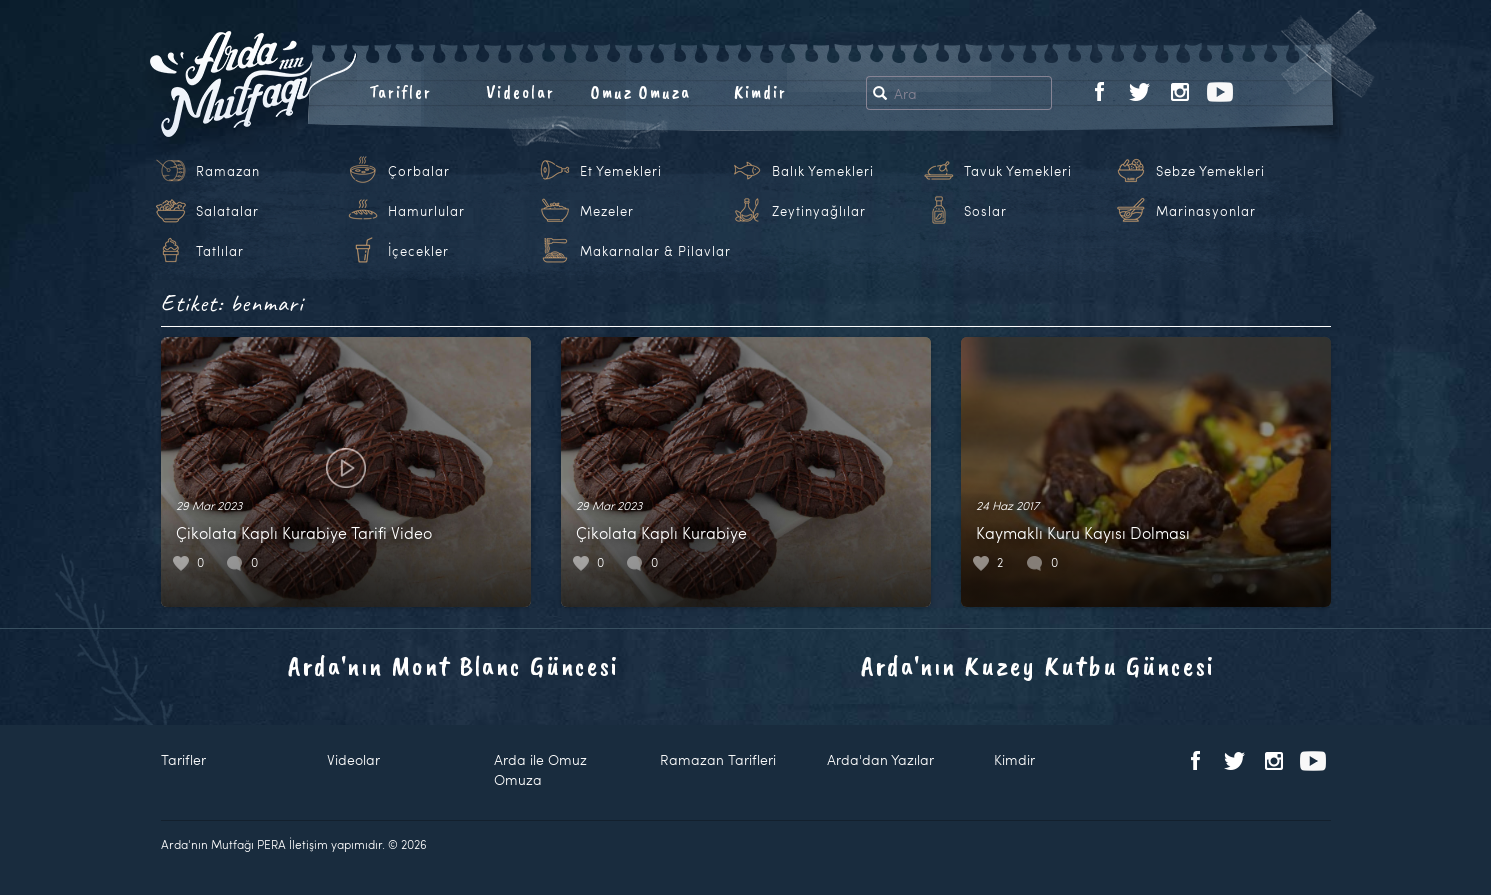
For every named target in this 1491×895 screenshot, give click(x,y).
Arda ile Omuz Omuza (540, 769)
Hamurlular (426, 211)
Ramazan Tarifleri (718, 759)
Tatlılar (220, 251)
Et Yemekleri (621, 171)
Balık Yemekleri (823, 171)
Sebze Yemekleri (1210, 171)
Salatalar (227, 211)
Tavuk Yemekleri (1018, 171)
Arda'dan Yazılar (880, 759)
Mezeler (607, 211)
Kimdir (760, 92)
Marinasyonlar (1206, 211)
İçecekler (418, 251)
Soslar (985, 211)
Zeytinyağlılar (819, 211)
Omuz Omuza (641, 92)
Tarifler (400, 92)
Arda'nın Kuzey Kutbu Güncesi (1038, 665)
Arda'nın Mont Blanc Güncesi (453, 665)
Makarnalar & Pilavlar (655, 251)
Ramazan (228, 171)
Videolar (520, 92)
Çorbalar (419, 171)
